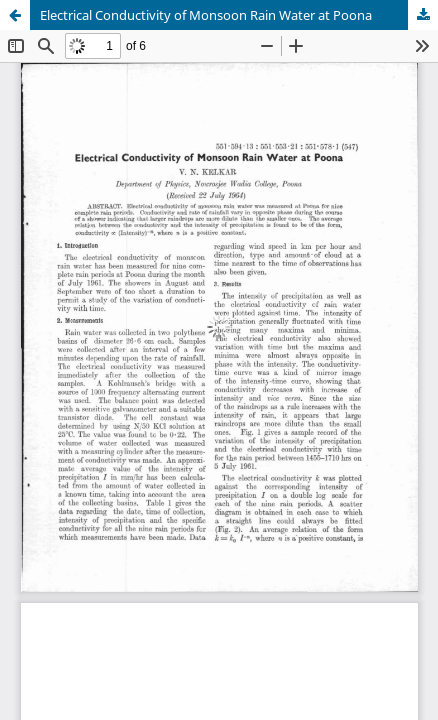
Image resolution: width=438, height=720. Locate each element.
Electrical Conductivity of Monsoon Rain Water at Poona (206, 15)
